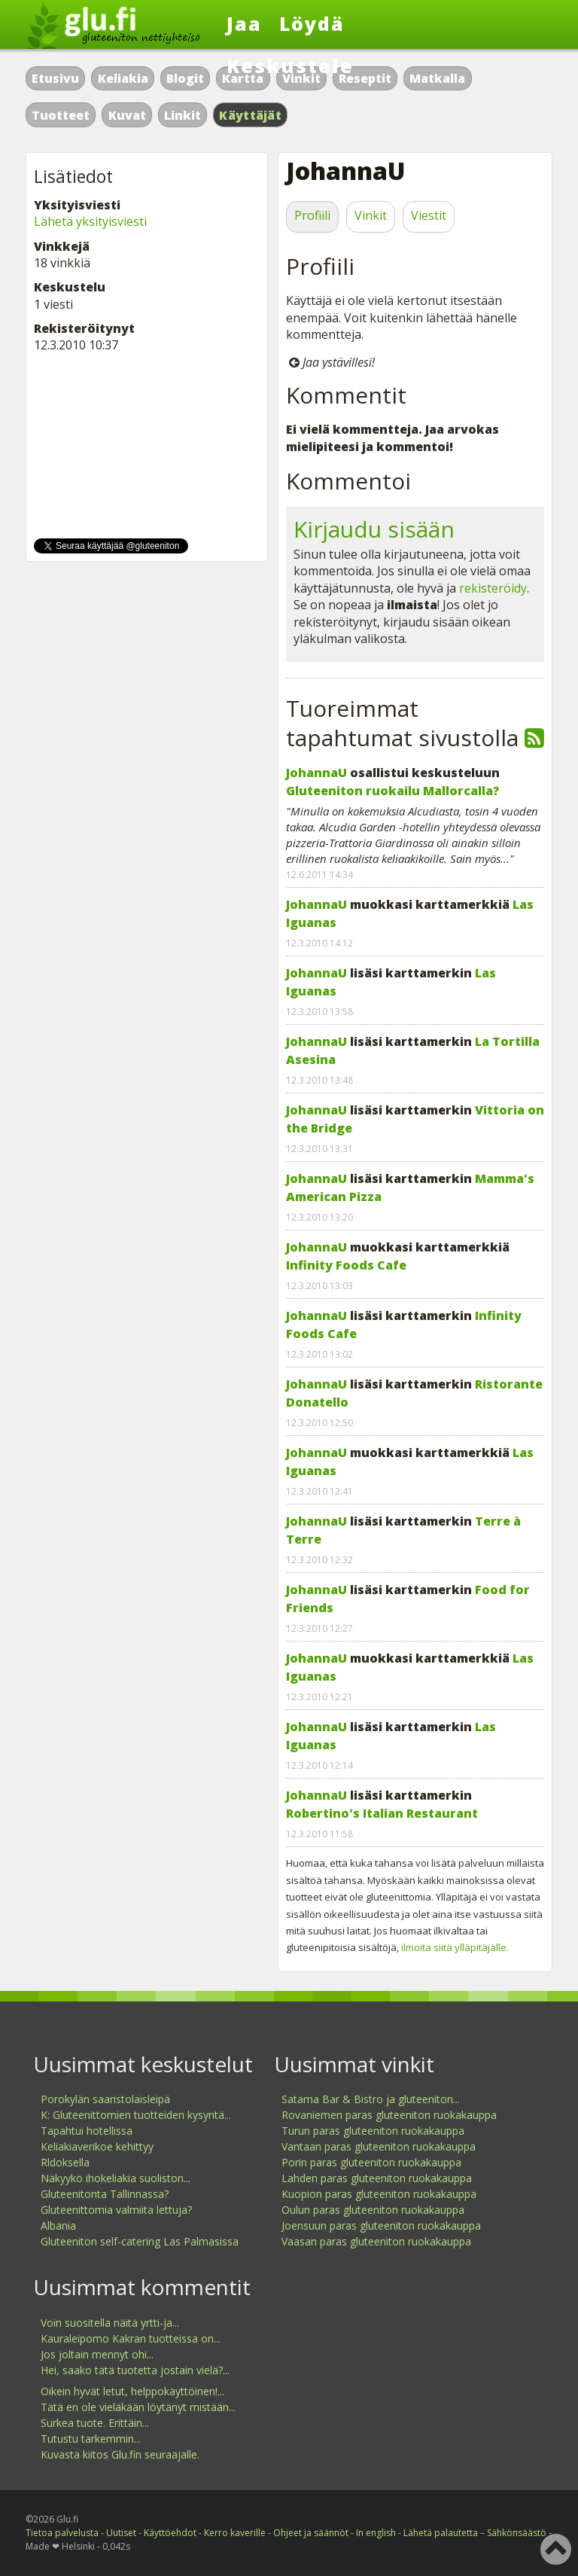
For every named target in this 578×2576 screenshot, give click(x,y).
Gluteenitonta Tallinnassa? (105, 2194)
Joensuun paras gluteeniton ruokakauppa (381, 2225)
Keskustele (290, 65)
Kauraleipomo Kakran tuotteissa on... (131, 2338)
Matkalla (437, 78)
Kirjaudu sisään (374, 529)
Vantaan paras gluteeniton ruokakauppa (378, 2146)
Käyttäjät (250, 115)
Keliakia (123, 78)
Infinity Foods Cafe (346, 1265)
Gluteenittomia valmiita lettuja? (116, 2210)
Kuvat (127, 115)
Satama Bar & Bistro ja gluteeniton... (370, 2099)
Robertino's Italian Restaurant (382, 1813)
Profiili (312, 215)
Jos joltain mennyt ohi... (97, 2354)
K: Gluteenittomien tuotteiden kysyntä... (136, 2115)
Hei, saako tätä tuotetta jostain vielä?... (135, 2370)
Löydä (312, 23)
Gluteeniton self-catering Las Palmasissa (140, 2241)
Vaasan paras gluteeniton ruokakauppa (376, 2241)
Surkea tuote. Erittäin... (95, 2423)
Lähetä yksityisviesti (90, 221)
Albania (58, 2225)
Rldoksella (65, 2162)
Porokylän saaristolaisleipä (105, 2099)
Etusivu (55, 78)
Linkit (182, 115)
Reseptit (365, 78)
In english (376, 2532)
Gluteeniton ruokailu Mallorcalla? (393, 790)
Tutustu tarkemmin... (91, 2438)
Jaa (244, 23)
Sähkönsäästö (516, 2532)
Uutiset (121, 2532)
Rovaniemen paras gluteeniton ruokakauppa (389, 2115)
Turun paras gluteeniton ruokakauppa (372, 2130)
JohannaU (316, 772)
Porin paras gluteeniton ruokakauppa (371, 2162)
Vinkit (370, 215)
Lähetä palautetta (440, 2532)
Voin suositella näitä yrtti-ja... (110, 2322)
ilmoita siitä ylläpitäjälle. (455, 1947)
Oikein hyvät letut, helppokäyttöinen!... (132, 2391)
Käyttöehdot (170, 2532)
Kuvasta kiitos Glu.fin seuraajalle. (120, 2454)
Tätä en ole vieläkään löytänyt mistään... (138, 2407)
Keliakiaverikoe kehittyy (97, 2146)
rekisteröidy (493, 588)
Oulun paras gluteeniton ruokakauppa (372, 2210)
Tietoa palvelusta (62, 2532)
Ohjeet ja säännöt (310, 2532)
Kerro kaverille (235, 2532)
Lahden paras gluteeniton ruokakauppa (376, 2178)
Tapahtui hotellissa (86, 2130)
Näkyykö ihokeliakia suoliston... (115, 2178)
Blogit (185, 78)
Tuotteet (61, 115)
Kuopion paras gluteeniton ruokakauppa (378, 2194)
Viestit (428, 215)
